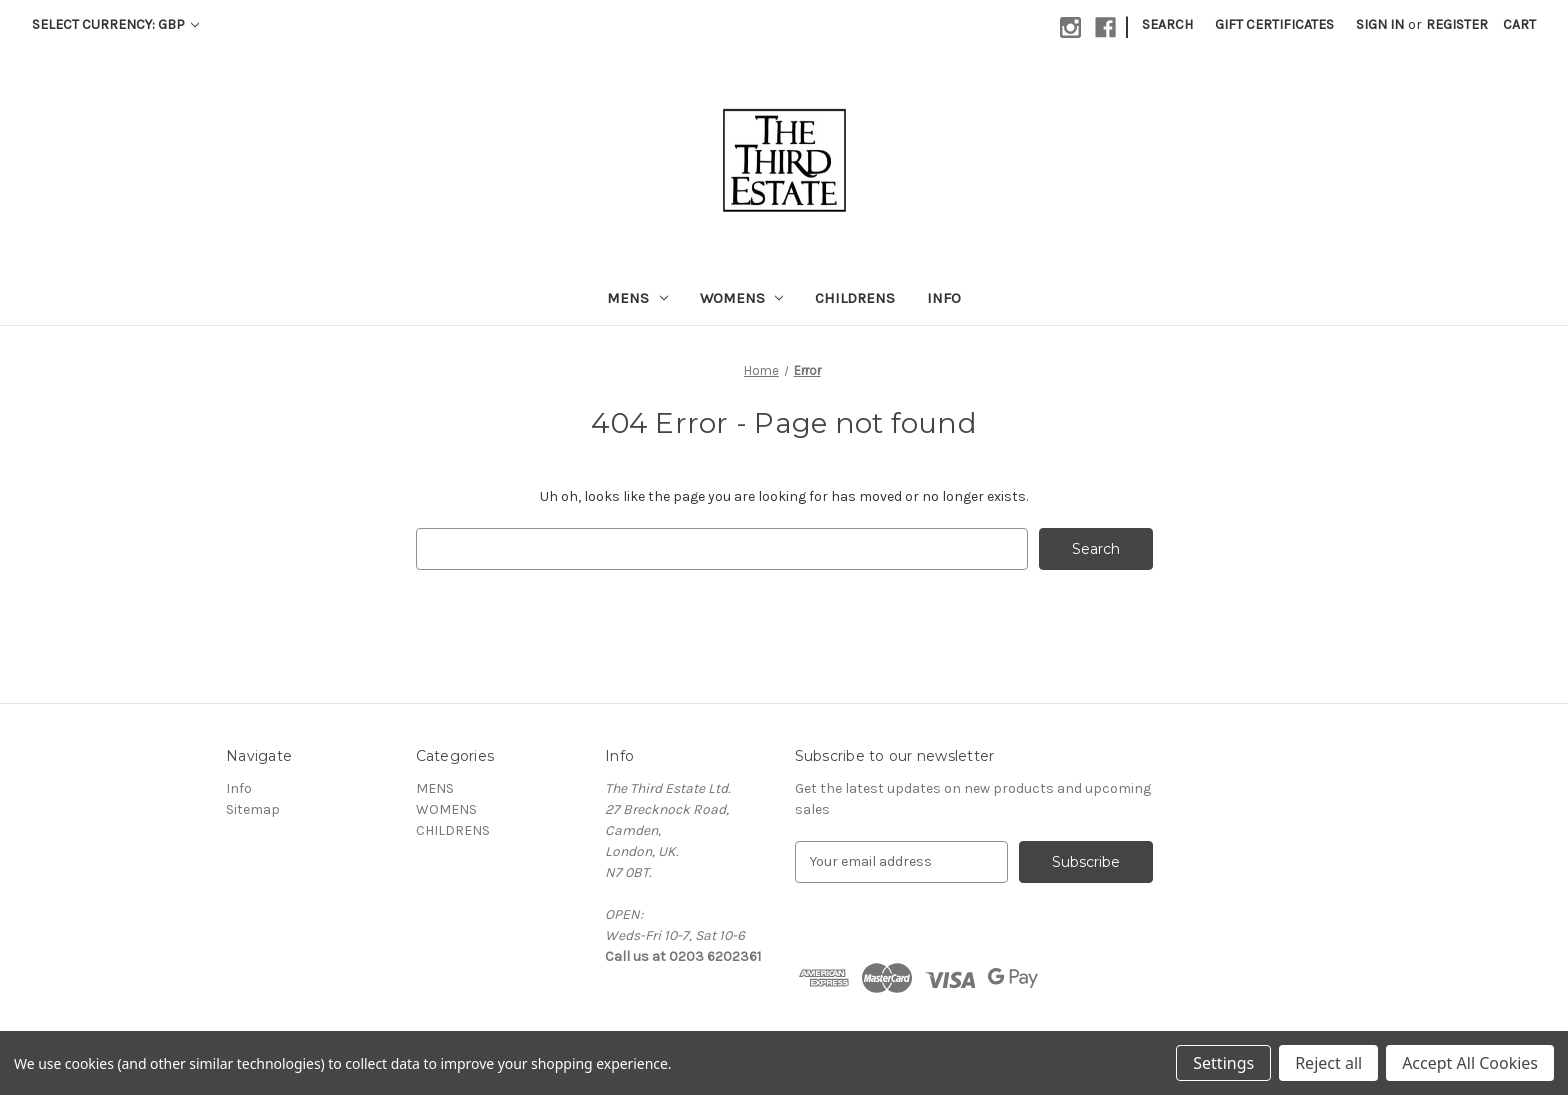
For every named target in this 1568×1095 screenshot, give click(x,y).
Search (1167, 24)
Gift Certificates (1274, 24)
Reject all (1328, 1063)
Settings (1223, 1063)
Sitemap (253, 809)
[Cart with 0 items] (1519, 24)
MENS (637, 298)
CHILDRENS (855, 298)
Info (944, 298)
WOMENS (742, 298)
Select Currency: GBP (115, 24)
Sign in (1380, 24)
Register (1457, 24)
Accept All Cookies (1470, 1063)
